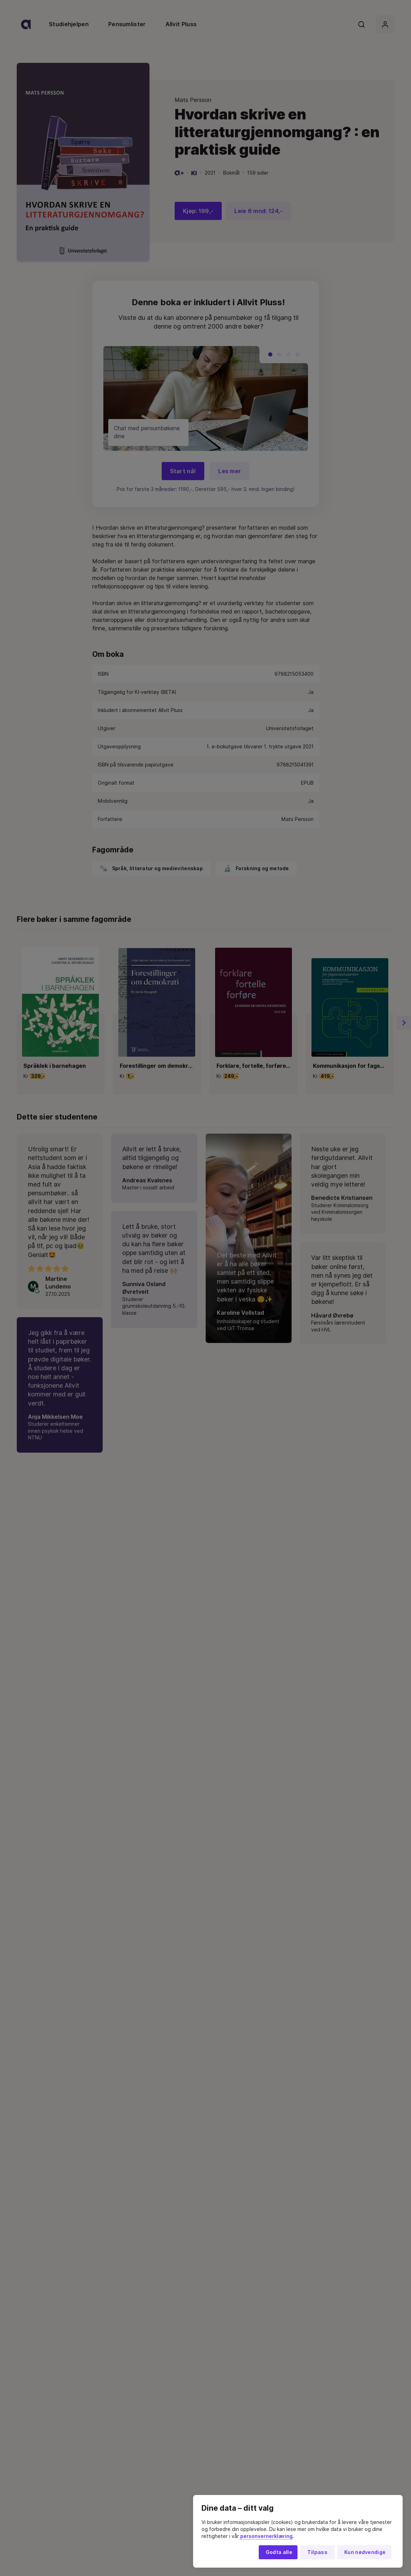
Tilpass (317, 2552)
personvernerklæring (266, 2536)
